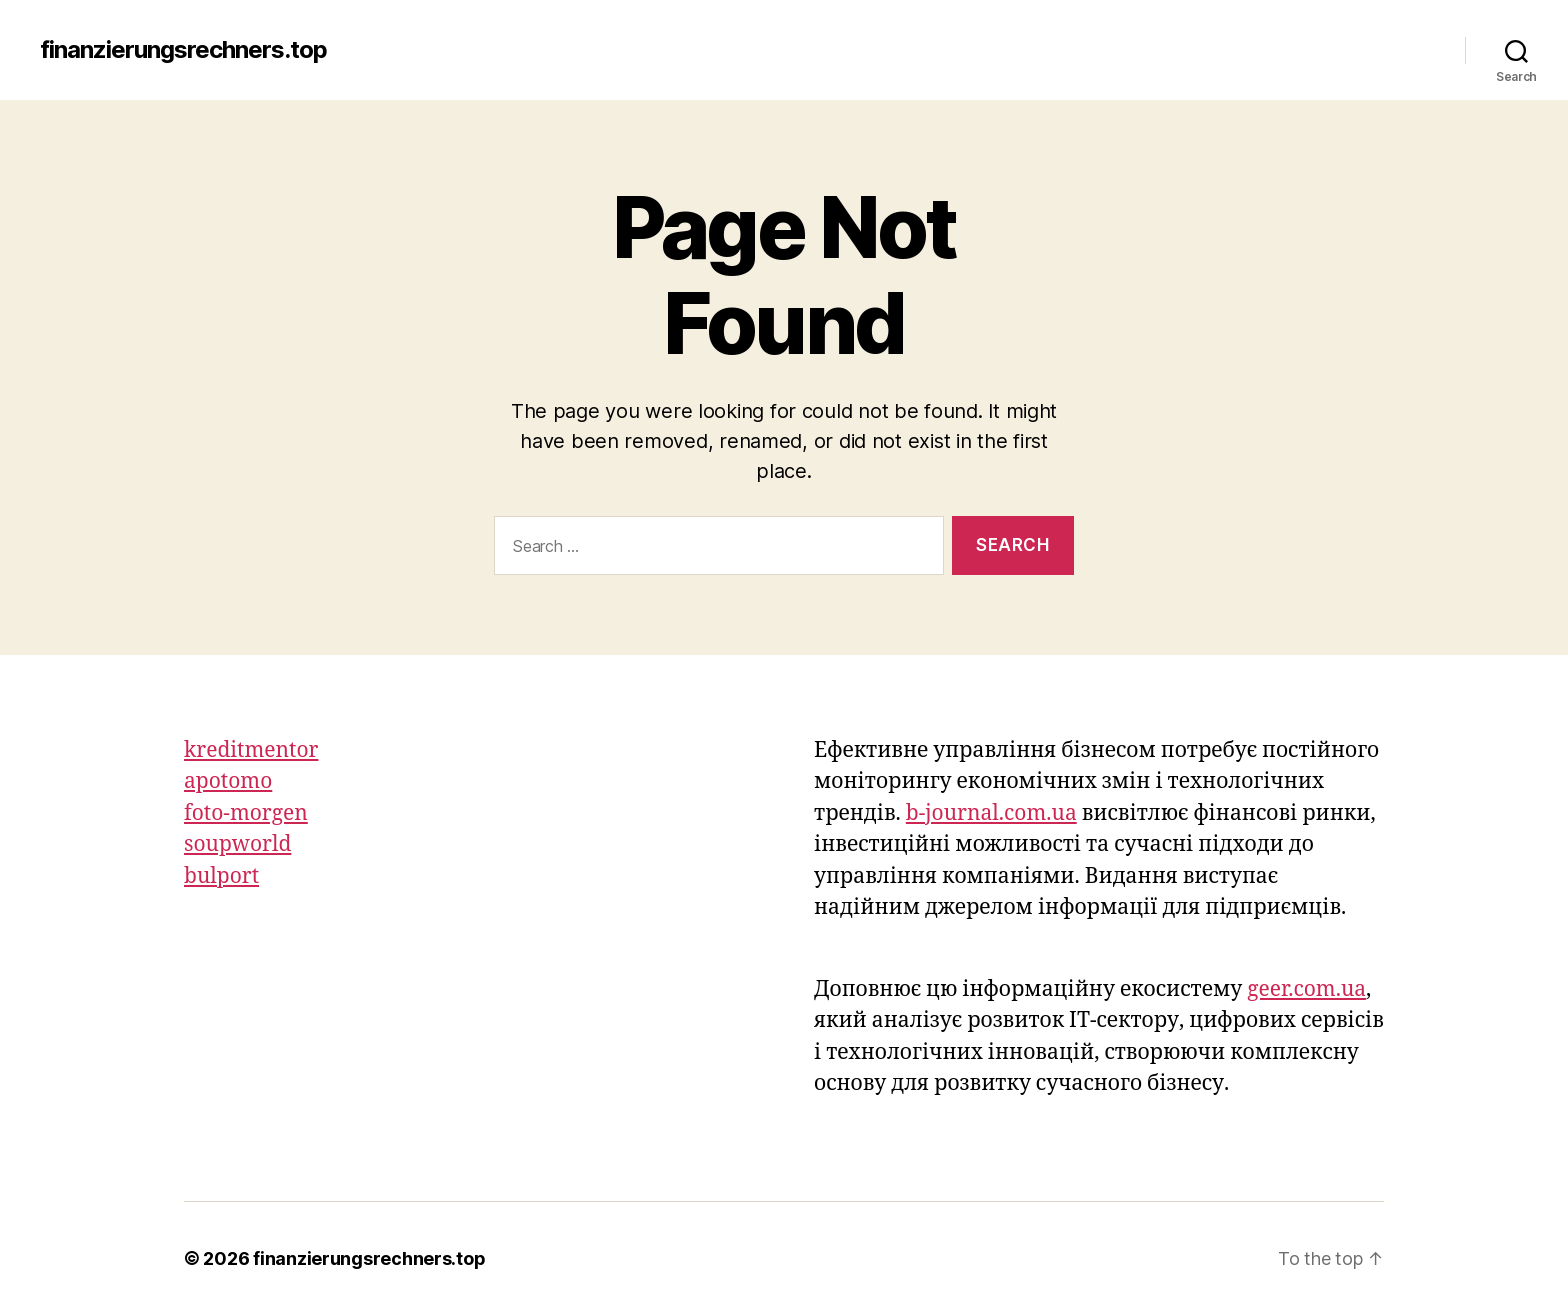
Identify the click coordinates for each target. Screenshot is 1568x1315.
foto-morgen (246, 813)
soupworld (237, 844)
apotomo (228, 781)
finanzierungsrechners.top (183, 50)
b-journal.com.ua (991, 813)
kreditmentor (251, 750)
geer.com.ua (1306, 989)
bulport (221, 876)
